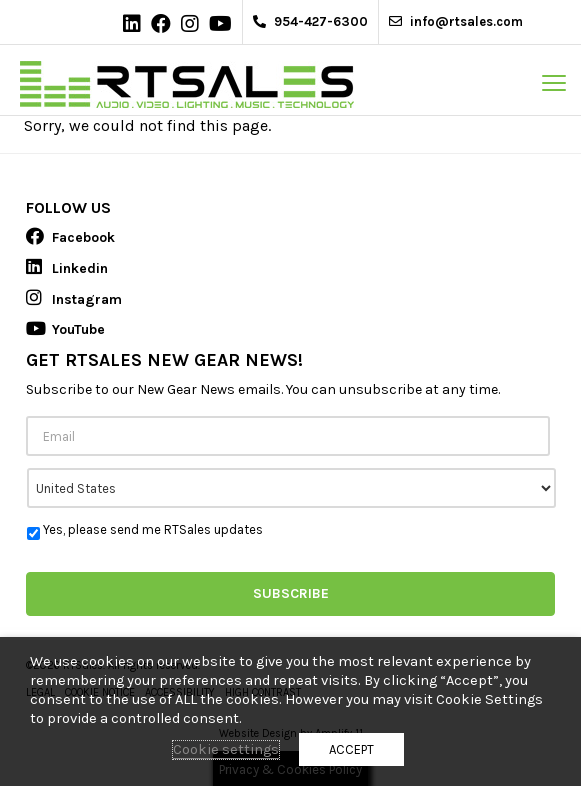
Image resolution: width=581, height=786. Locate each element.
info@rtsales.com (456, 22)
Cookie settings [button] (226, 749)
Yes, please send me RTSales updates (153, 529)
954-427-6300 (310, 22)
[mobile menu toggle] (554, 83)
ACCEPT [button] (351, 749)
